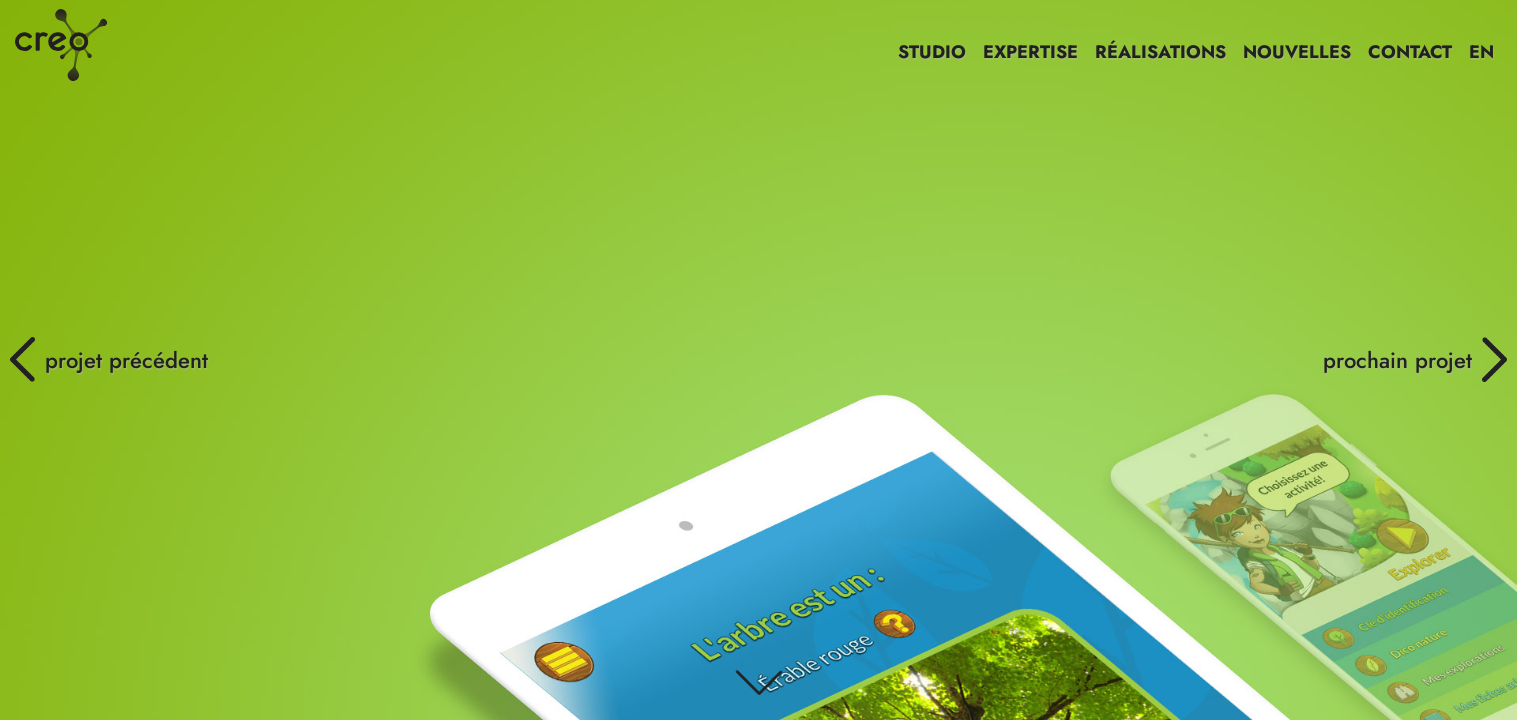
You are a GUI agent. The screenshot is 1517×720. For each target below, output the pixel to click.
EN (1481, 52)
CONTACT (1410, 52)
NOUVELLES (1297, 52)
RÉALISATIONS (1160, 52)
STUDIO (932, 52)
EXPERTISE (1030, 52)
